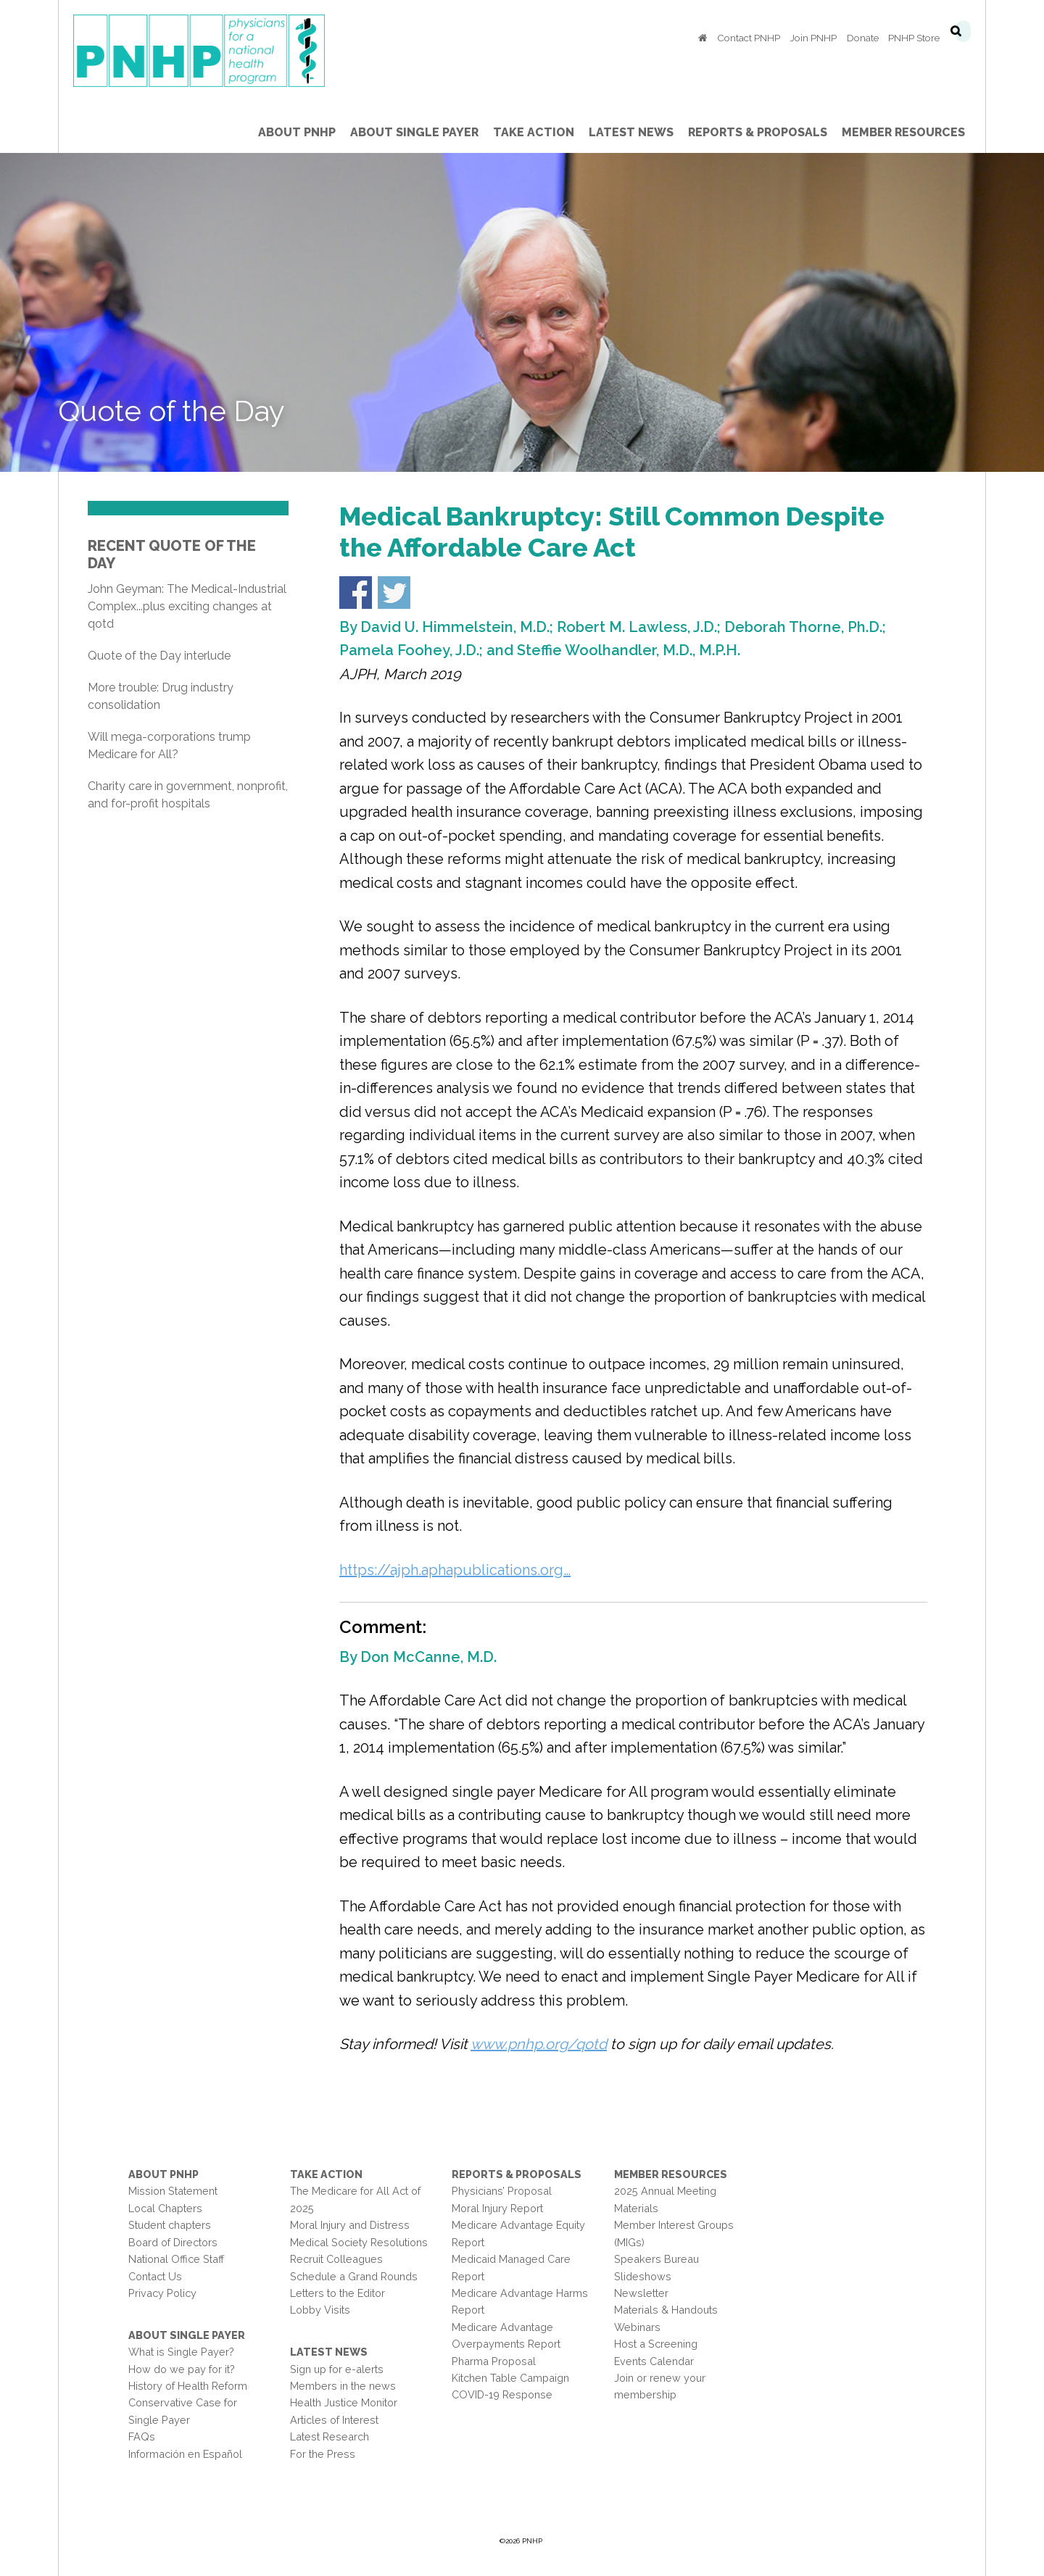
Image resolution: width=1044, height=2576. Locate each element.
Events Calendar (654, 2361)
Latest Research (329, 2436)
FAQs (141, 2436)
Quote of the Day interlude (159, 655)
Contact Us (155, 2276)
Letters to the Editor (337, 2293)
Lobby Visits (320, 2309)
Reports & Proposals (516, 2174)
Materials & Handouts (666, 2309)
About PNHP (163, 2174)
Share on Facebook (355, 592)
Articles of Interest (334, 2420)
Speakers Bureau (656, 2259)
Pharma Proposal (494, 2361)
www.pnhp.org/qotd (539, 2044)
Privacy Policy (162, 2293)
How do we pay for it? (181, 2369)
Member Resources (670, 2174)
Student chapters (169, 2225)
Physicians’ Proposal (502, 2191)
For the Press (322, 2454)
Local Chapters (165, 2208)
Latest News (329, 2352)
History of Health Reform (187, 2386)
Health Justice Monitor (343, 2402)
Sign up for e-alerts (337, 2369)
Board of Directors (173, 2242)
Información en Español (185, 2454)
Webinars (637, 2327)
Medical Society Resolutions (359, 2242)
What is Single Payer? (181, 2352)
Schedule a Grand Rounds (354, 2276)
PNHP (221, 50)
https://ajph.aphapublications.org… (455, 1570)
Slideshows (642, 2276)
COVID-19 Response (502, 2394)
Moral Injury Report (497, 2208)
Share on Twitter (394, 592)
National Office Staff (176, 2259)
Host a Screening (655, 2344)
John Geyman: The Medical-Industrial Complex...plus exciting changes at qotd (187, 606)
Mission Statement (173, 2191)
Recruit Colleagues (336, 2259)
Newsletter (641, 2293)
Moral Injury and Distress (350, 2225)
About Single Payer (186, 2335)
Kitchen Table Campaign (510, 2378)
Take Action (326, 2174)
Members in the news (343, 2386)
